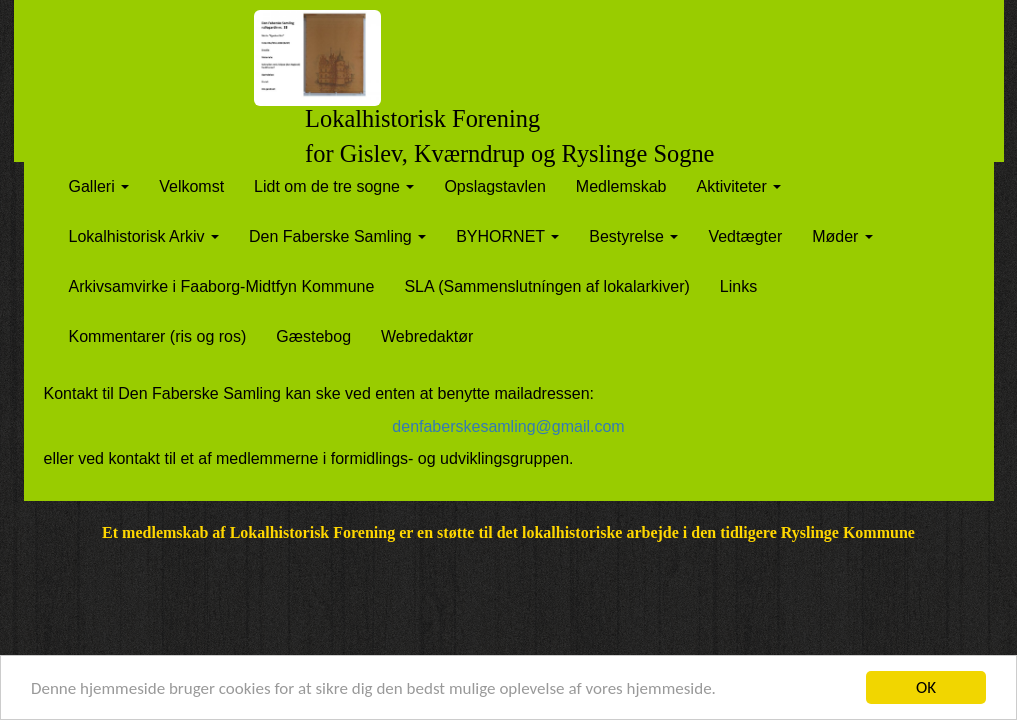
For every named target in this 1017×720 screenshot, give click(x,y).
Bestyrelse (633, 236)
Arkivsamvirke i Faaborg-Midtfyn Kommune (222, 286)
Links (738, 286)
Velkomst (191, 186)
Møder (842, 236)
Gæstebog (313, 336)
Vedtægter (745, 236)
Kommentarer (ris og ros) (158, 336)
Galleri (99, 186)
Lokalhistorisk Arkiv (144, 236)
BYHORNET (507, 236)
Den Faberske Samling (337, 236)
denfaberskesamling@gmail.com (508, 426)
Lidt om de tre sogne (334, 186)
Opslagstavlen (494, 186)
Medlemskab (621, 186)
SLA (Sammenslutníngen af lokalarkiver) (546, 286)
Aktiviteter (739, 186)
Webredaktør (427, 336)
